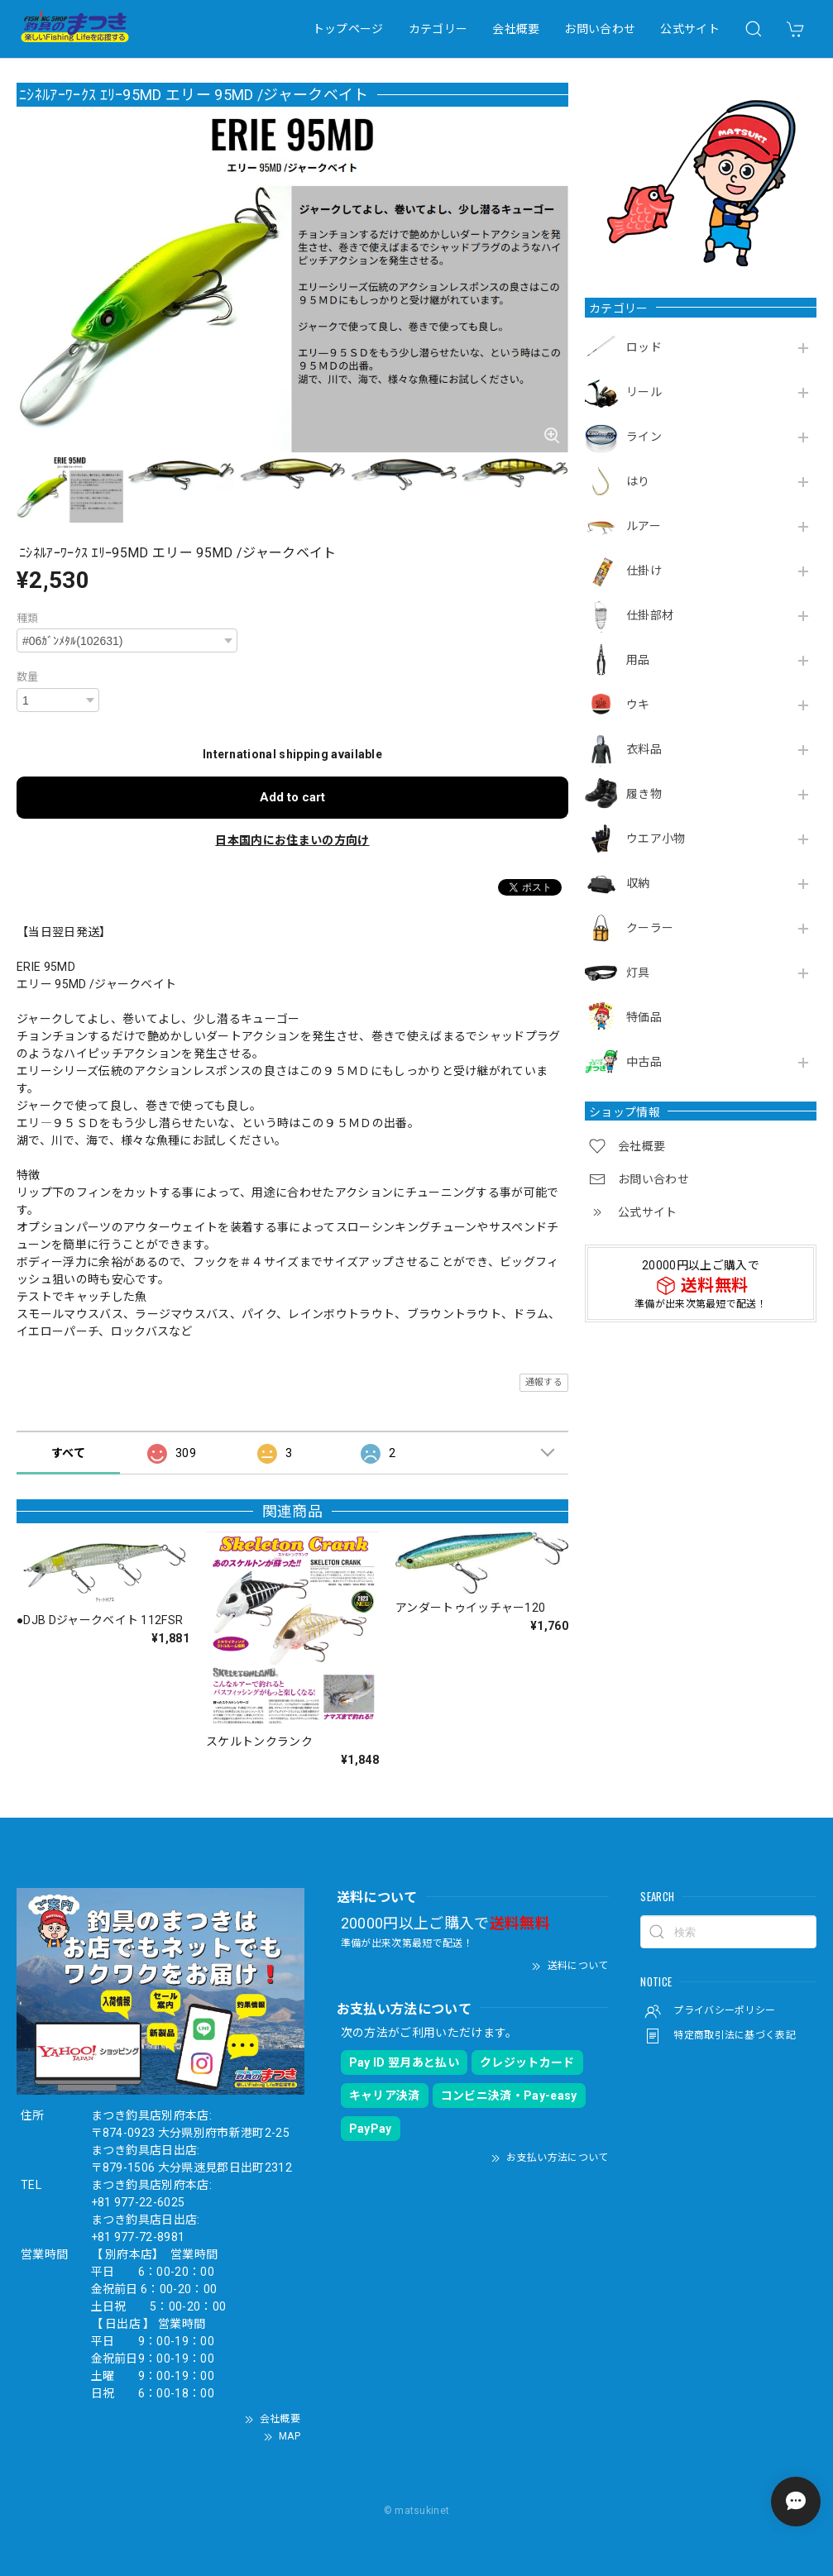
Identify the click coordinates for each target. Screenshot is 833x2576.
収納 (638, 883)
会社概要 (515, 29)
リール (644, 392)
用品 (638, 660)
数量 (28, 677)
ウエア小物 (656, 838)
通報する (544, 1382)
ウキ (638, 704)
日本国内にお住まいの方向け (292, 840)
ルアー (643, 526)
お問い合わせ (599, 29)
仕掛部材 (649, 615)
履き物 (644, 794)
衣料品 (644, 749)
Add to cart (292, 797)
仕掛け (644, 570)
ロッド (644, 347)
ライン (644, 436)
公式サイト (690, 29)
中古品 (644, 1061)
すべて (68, 1453)
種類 (28, 618)
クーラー (649, 927)
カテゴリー (438, 29)
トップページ (348, 29)
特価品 (644, 1017)
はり (638, 481)
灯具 (638, 972)
